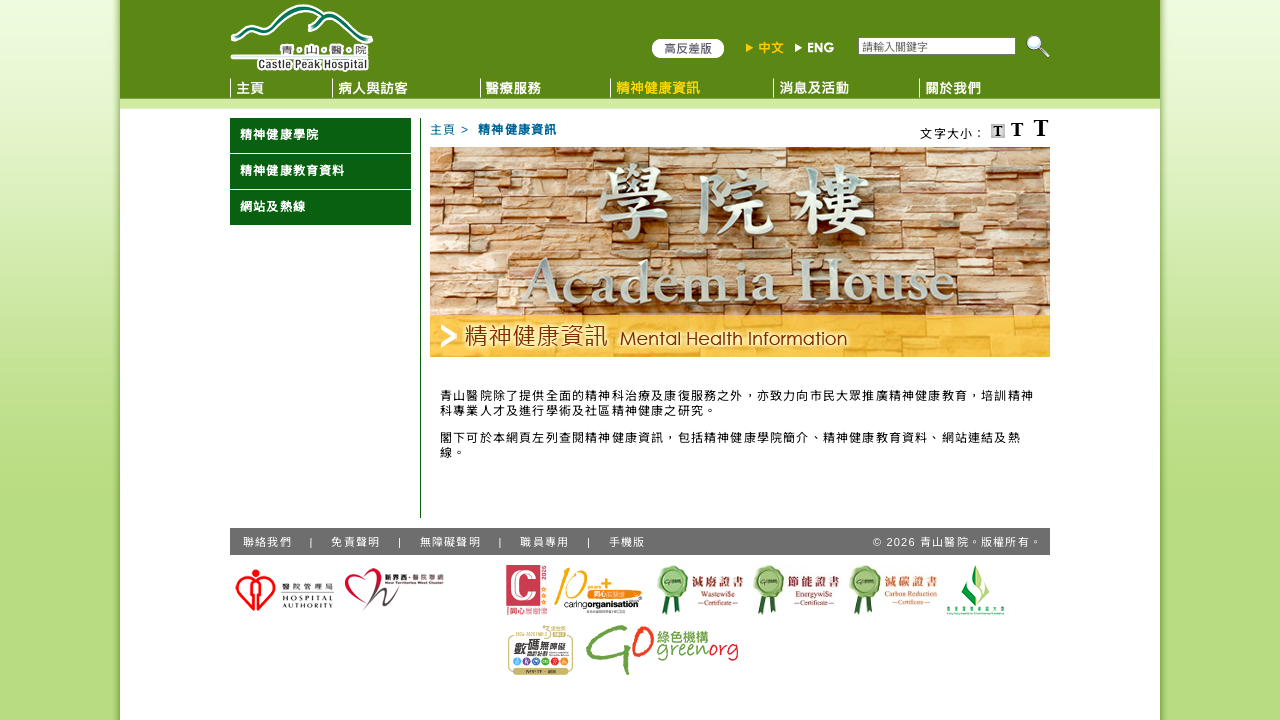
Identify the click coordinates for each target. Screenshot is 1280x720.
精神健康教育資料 (293, 171)
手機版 (627, 542)
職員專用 (544, 542)
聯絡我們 (267, 542)
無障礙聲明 (450, 542)
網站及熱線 (273, 207)
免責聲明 (355, 542)
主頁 (443, 130)
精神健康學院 (279, 135)
